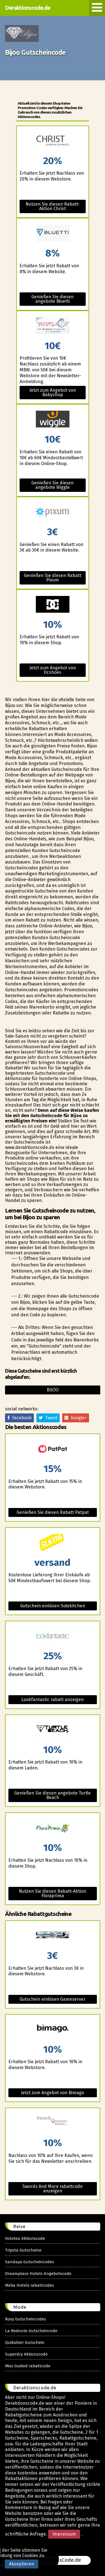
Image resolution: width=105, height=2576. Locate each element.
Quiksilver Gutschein (25, 2342)
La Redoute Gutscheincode (31, 2330)
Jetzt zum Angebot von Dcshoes (52, 670)
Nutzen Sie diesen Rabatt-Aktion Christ (52, 206)
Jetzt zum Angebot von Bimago (52, 2092)
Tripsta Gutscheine (23, 2250)
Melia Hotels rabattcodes (29, 2285)
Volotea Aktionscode (25, 2238)
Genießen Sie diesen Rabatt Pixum (52, 578)
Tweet (48, 1417)
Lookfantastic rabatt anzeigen (52, 1699)
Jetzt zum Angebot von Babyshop (52, 392)
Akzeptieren (21, 2564)
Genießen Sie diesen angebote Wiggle (52, 485)
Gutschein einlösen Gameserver (52, 1999)
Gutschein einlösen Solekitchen (52, 1605)
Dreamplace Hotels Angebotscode (38, 2273)
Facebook (19, 1417)
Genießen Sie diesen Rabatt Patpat (53, 1512)
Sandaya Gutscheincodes (29, 2261)
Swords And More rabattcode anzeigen (52, 2188)
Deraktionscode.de (27, 7)
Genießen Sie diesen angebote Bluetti (52, 299)
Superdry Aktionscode (26, 2354)
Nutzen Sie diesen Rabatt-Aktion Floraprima (52, 1893)
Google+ (75, 1417)
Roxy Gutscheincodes (25, 2319)
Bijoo (53, 1389)
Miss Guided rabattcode (27, 2365)
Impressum (64, 2534)
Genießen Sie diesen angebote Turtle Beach (52, 1795)
